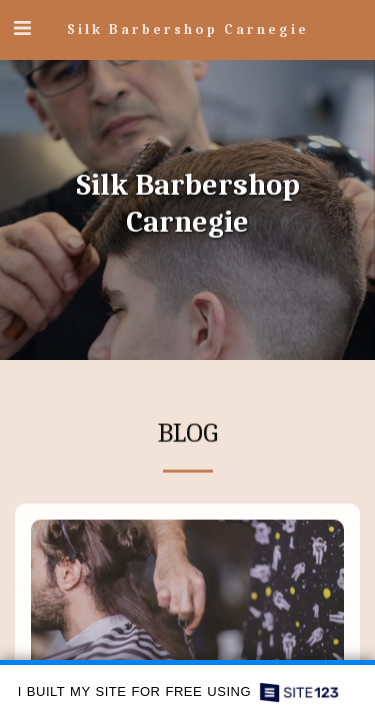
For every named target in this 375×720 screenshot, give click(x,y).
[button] (22, 28)
